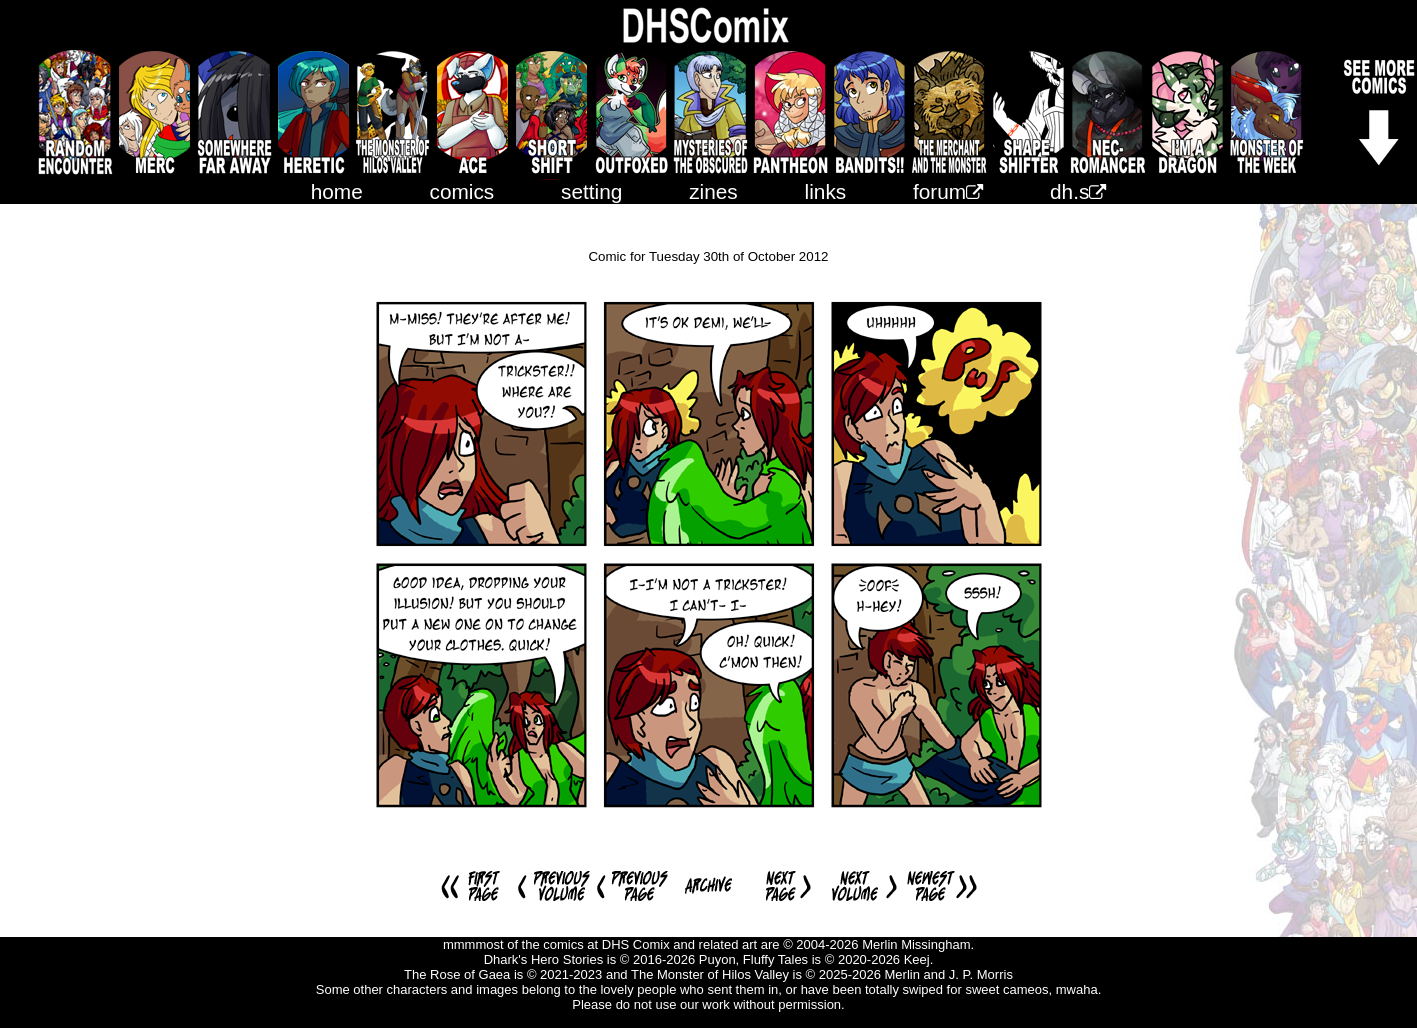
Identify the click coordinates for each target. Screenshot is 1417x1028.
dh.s (1078, 191)
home (337, 191)
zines (713, 191)
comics (462, 191)
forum (948, 191)
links (826, 191)
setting (591, 191)
